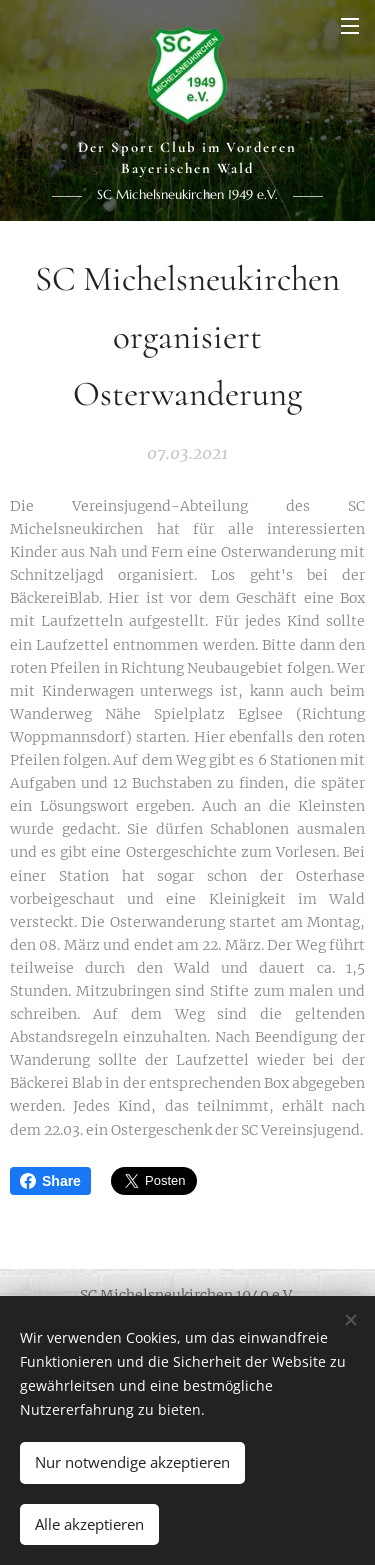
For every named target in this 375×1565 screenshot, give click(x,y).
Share (50, 1181)
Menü (350, 26)
